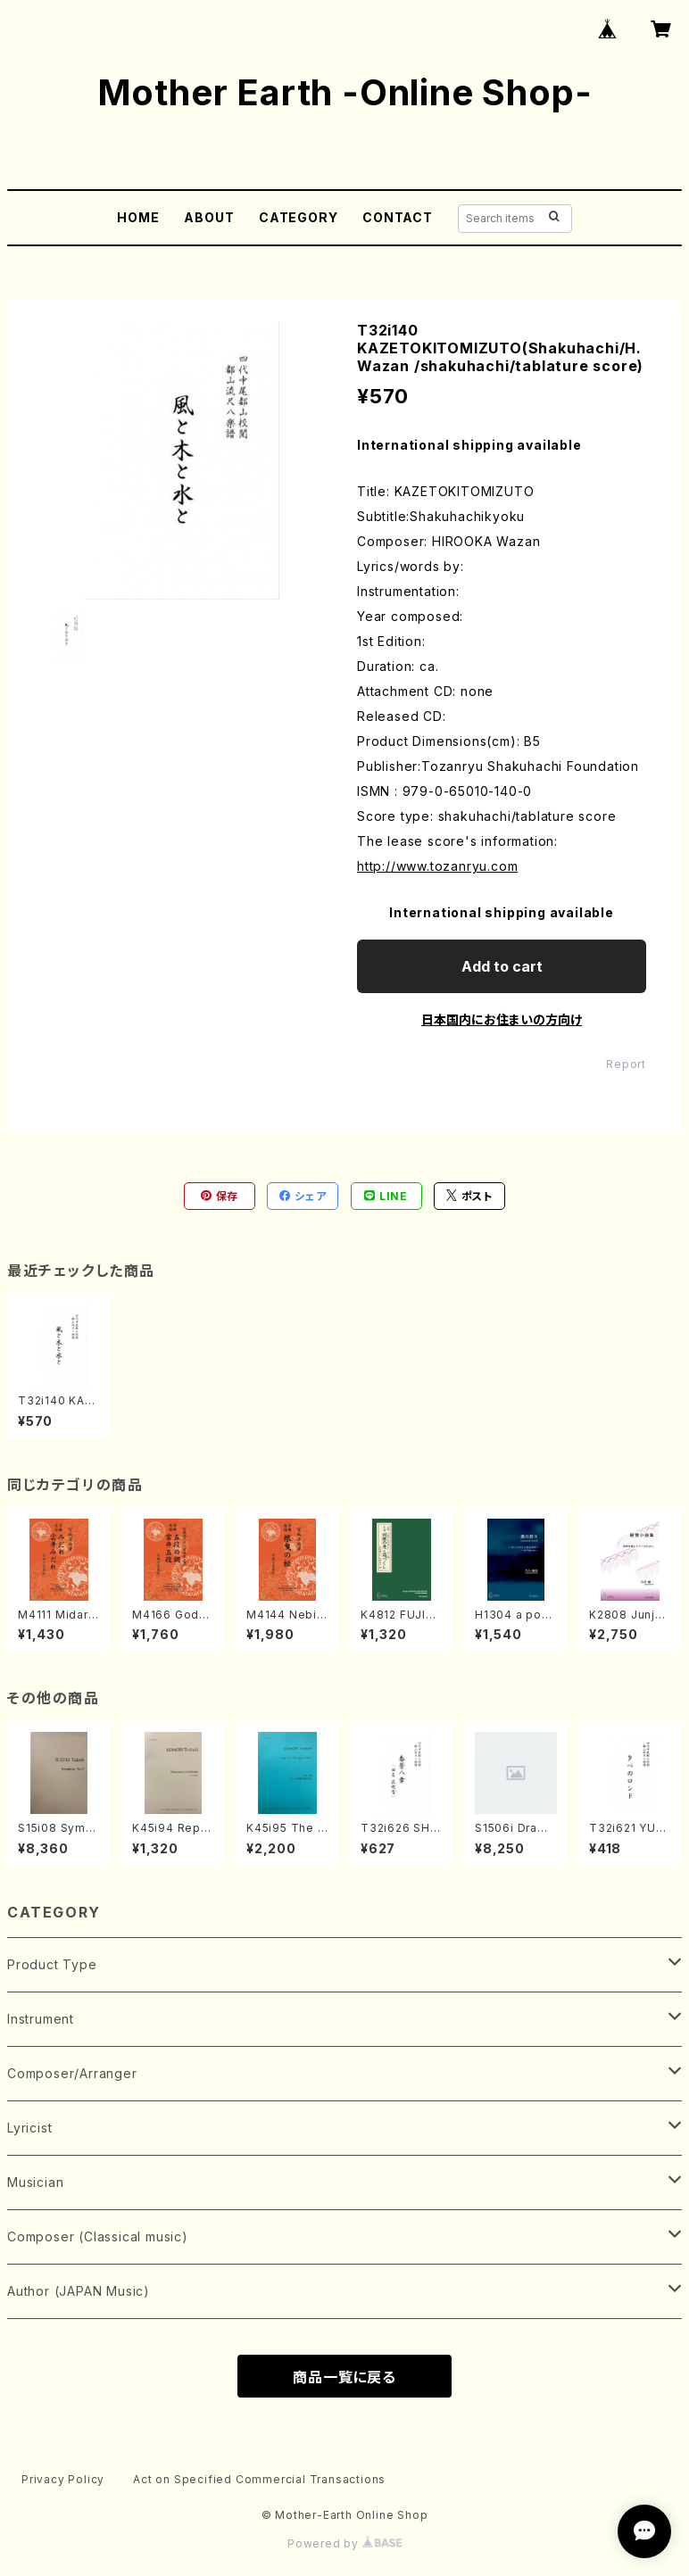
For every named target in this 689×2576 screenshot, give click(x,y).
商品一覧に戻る (344, 2377)
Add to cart (502, 966)
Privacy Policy (62, 2479)
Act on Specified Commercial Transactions (259, 2479)
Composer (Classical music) (97, 2236)
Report (626, 1064)
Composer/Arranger (72, 2073)
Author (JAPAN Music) (78, 2291)
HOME (138, 217)
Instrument (40, 2018)
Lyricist (29, 2127)
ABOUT (209, 217)
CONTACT (397, 217)
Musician (35, 2182)
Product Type (52, 1964)
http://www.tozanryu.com (437, 866)
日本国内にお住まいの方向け (501, 1019)
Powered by (344, 2543)
